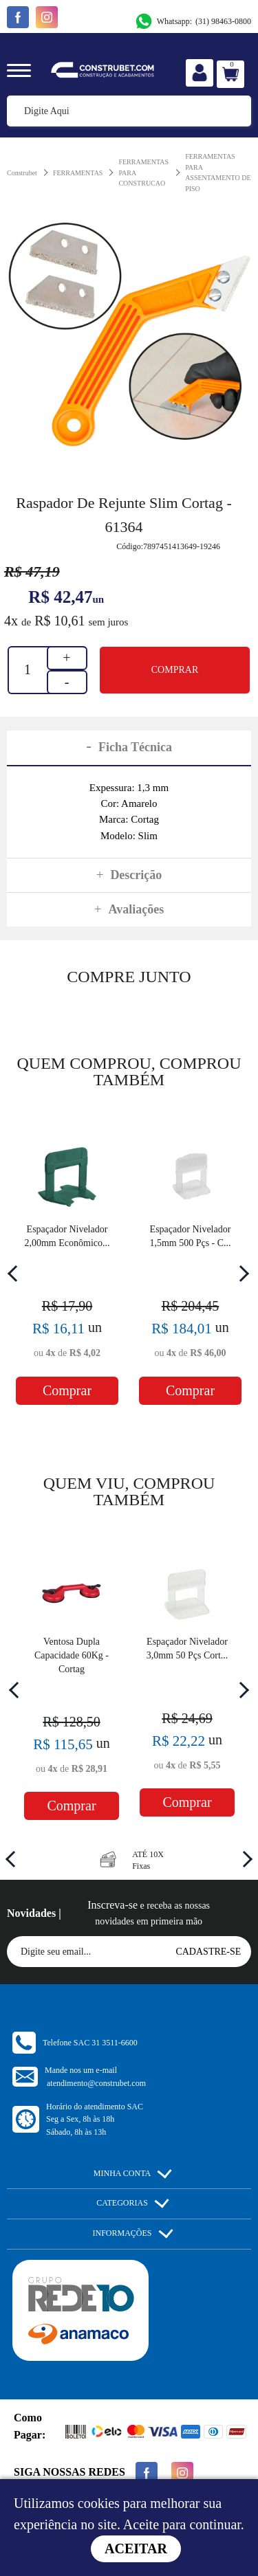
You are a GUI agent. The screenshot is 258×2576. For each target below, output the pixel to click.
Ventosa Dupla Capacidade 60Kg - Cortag (71, 1655)
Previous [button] (16, 1273)
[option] (129, 333)
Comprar (174, 670)
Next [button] (240, 1273)
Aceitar (136, 2548)
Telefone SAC (90, 2043)
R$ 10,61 (59, 620)
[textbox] (129, 111)
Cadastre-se (208, 1951)
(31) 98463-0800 (192, 21)
